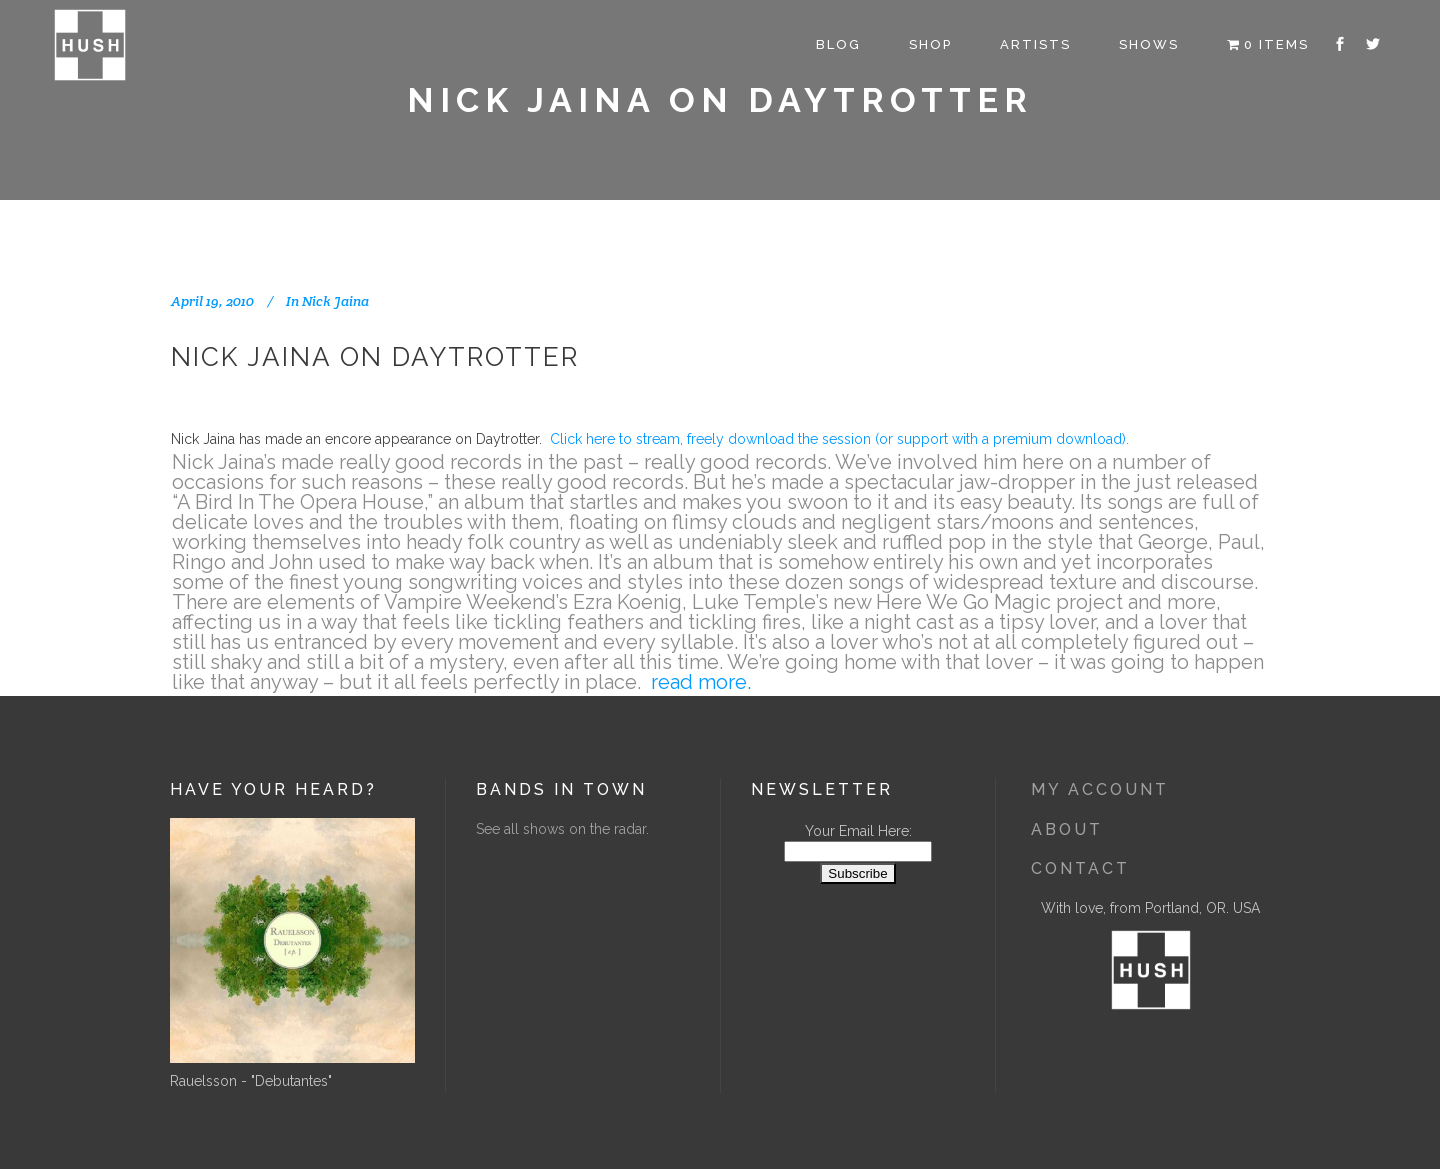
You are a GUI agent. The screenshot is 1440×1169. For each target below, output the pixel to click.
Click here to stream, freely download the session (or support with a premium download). (839, 439)
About (1067, 829)
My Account (1100, 789)
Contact (1080, 868)
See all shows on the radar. (562, 829)
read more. (701, 682)
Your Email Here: (858, 831)
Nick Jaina (335, 301)
